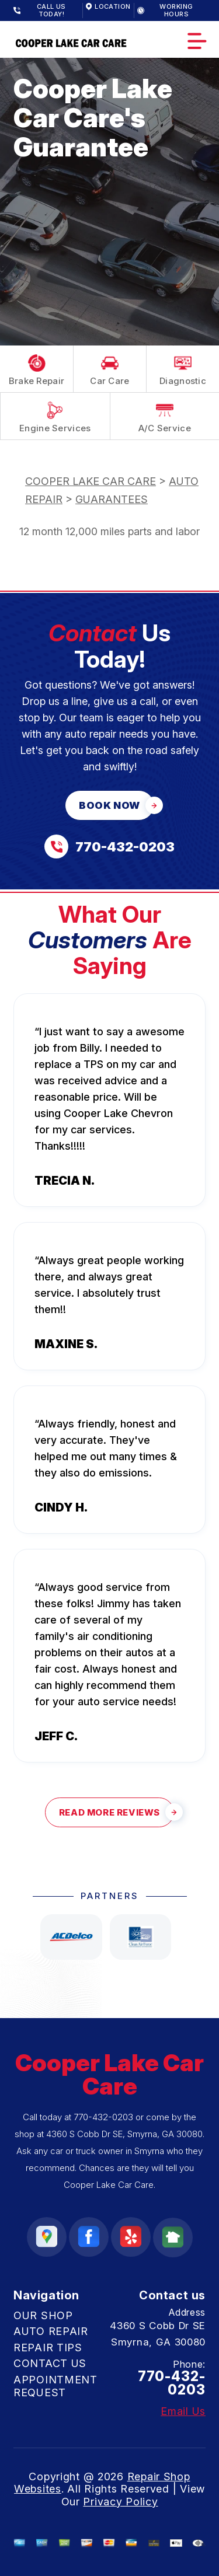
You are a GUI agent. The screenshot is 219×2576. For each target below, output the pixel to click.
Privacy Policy (120, 2501)
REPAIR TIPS (47, 2347)
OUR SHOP (43, 2315)
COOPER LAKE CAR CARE (90, 481)
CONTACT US (49, 2363)
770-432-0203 (103, 2117)
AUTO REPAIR (50, 2331)
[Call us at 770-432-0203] (109, 846)
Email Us (183, 2411)
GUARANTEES (111, 499)
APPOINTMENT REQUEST (55, 2386)
